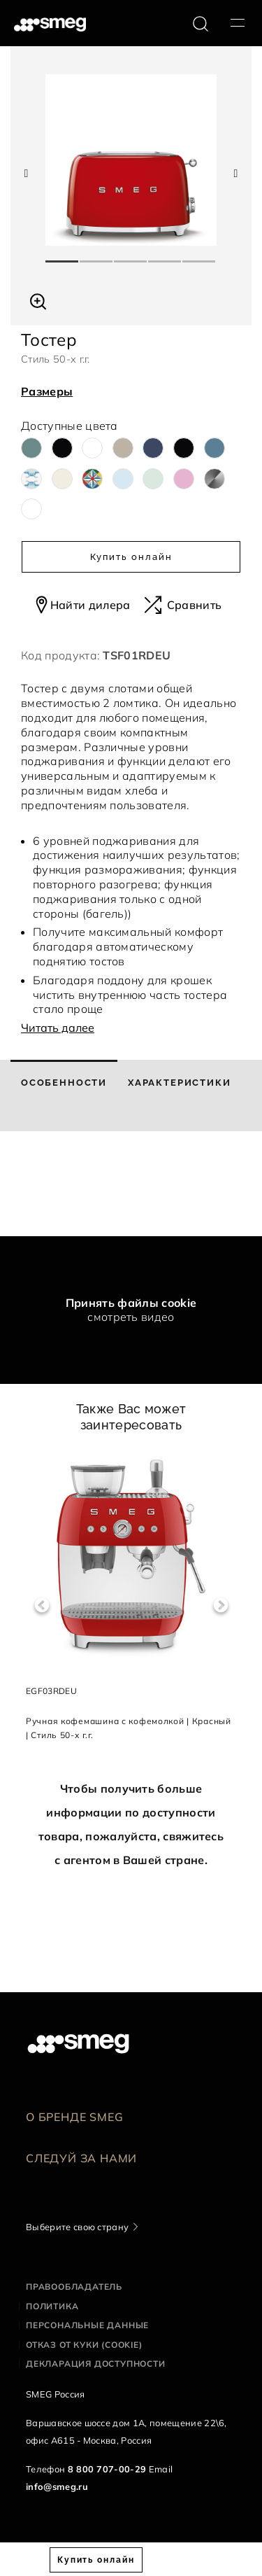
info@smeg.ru (57, 2486)
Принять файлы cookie (131, 1303)
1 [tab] (62, 255)
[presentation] (105, 1183)
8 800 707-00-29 (107, 2468)
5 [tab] (199, 255)
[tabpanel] (131, 160)
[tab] (63, 1095)
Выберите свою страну (77, 2226)
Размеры (47, 391)
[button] (38, 300)
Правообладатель (74, 2286)
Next (220, 1605)
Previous (41, 1605)
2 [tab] (96, 255)
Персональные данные (87, 2325)
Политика (52, 2306)
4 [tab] (165, 255)
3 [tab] (131, 255)
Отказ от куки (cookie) (84, 2344)
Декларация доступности (96, 2363)
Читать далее (57, 1028)
